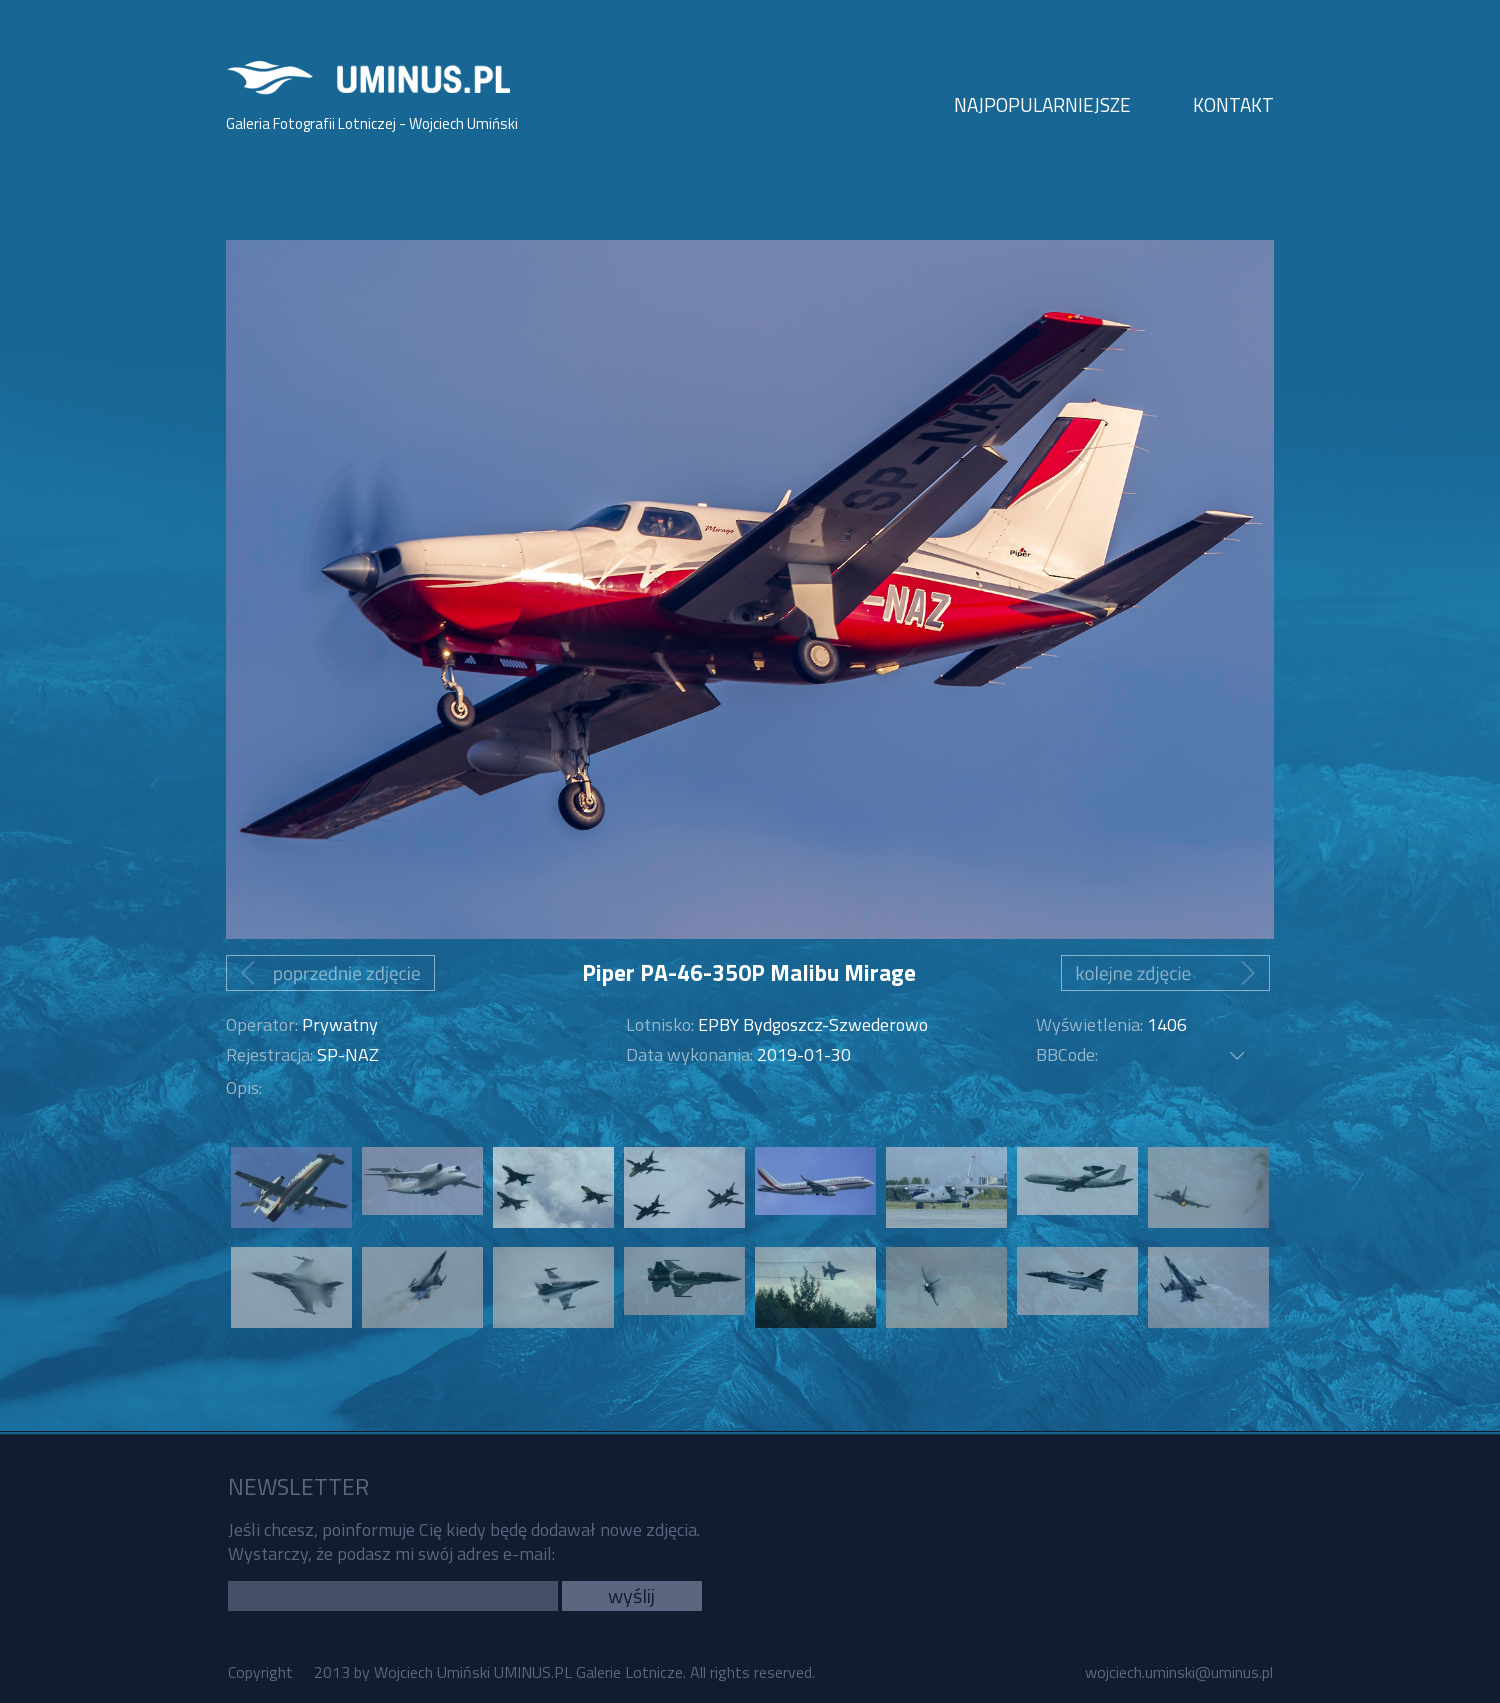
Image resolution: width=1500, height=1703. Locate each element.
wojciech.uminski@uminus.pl (1179, 1672)
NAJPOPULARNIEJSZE (1042, 104)
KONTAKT (1233, 104)
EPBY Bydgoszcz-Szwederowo (813, 1024)
